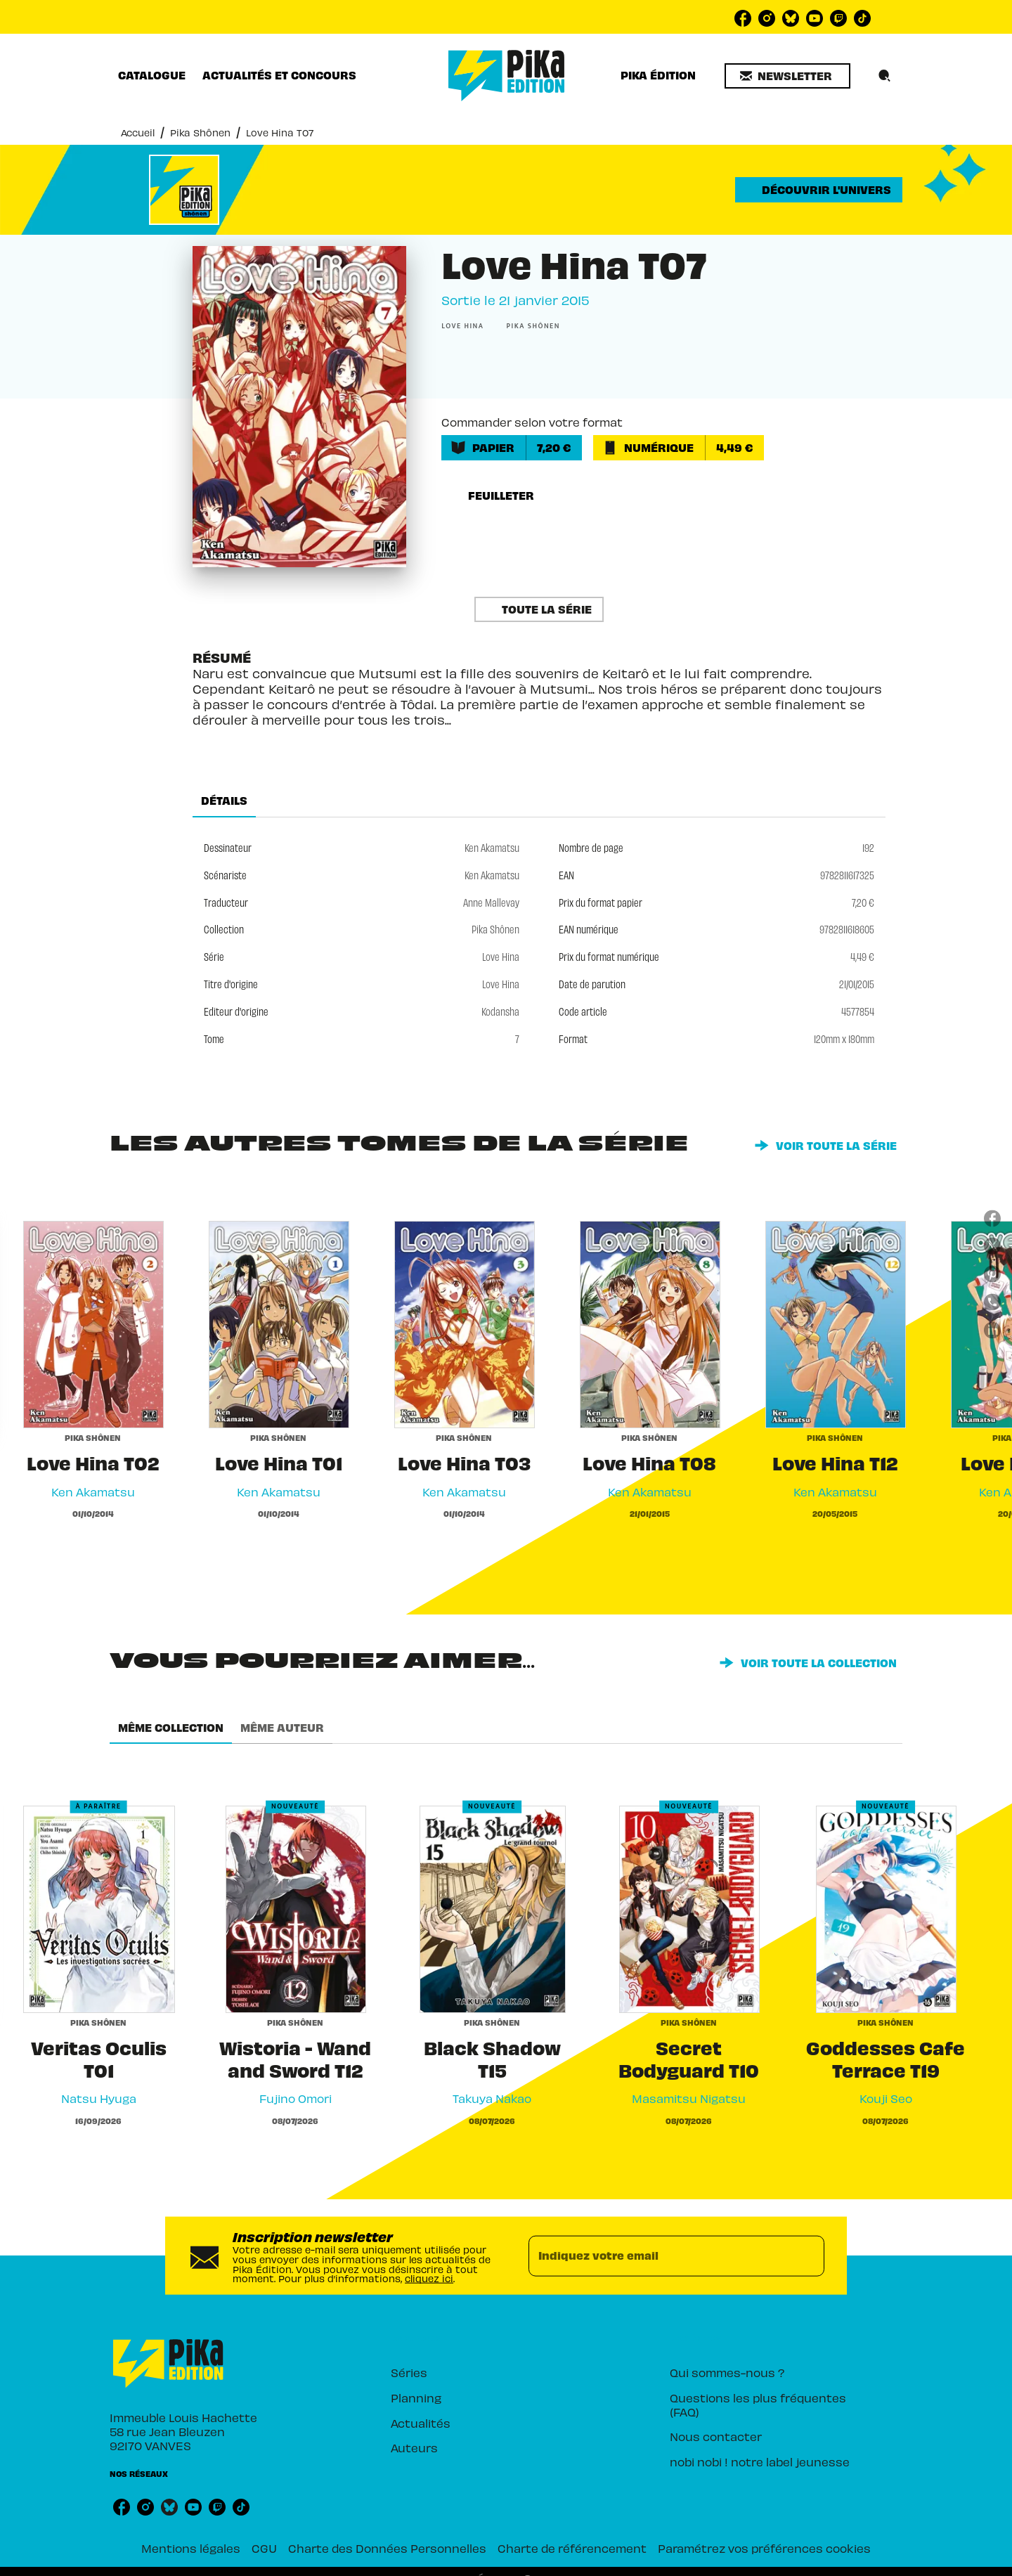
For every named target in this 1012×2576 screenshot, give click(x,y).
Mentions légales (190, 2548)
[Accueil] (507, 75)
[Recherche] (884, 75)
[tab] (152, 75)
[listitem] (743, 18)
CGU (264, 2548)
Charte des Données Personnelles (387, 2548)
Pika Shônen (200, 132)
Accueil (138, 132)
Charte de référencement (572, 2548)
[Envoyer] (807, 2255)
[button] (787, 76)
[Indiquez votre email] (658, 2255)
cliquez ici (429, 2278)
